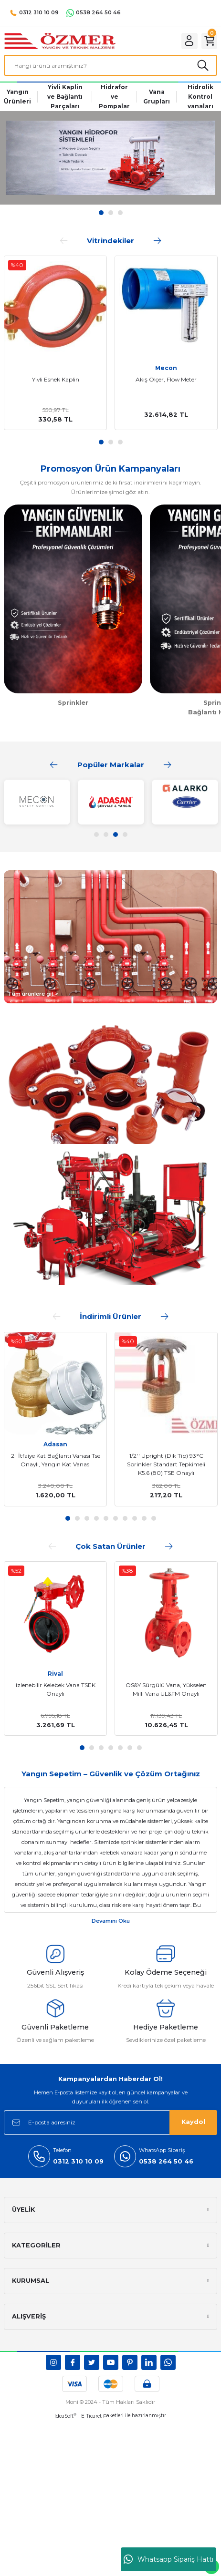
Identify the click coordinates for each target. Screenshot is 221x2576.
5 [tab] (106, 1519)
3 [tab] (120, 443)
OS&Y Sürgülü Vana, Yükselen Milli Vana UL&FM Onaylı (166, 1690)
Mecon (166, 368)
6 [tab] (115, 1519)
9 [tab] (144, 1519)
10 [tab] (153, 1519)
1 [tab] (101, 443)
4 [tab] (125, 835)
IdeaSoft (65, 2416)
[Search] (110, 66)
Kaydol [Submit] (193, 2122)
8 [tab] (134, 1519)
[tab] (101, 213)
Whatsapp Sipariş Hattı (168, 2559)
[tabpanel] (110, 159)
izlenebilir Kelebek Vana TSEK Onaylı (55, 1690)
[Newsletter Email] (110, 2123)
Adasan (55, 1445)
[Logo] (64, 41)
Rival (55, 1674)
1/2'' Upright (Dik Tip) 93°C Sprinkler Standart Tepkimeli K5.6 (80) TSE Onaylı (166, 1465)
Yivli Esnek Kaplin (55, 380)
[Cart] (208, 41)
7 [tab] (125, 1519)
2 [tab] (110, 443)
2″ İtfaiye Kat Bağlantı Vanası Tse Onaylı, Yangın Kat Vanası (55, 1461)
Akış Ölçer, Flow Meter (166, 380)
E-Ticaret (91, 2417)
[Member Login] (187, 41)
